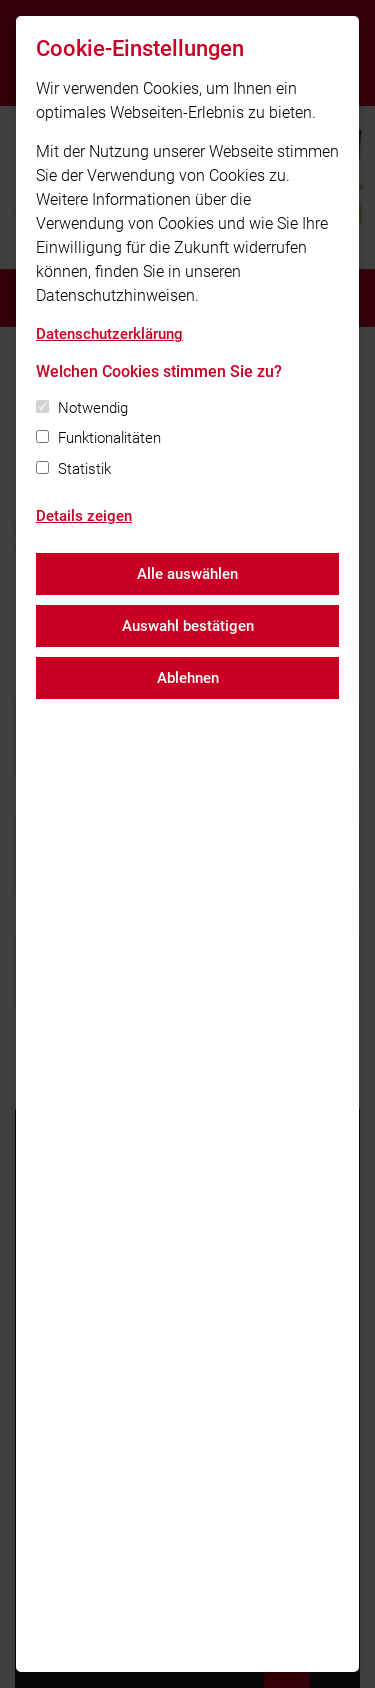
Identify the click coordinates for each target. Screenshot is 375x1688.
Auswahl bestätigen (188, 626)
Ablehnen (188, 678)
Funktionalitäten (109, 438)
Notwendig (93, 408)
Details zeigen (84, 516)
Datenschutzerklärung (109, 334)
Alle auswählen (187, 574)
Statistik (84, 469)
